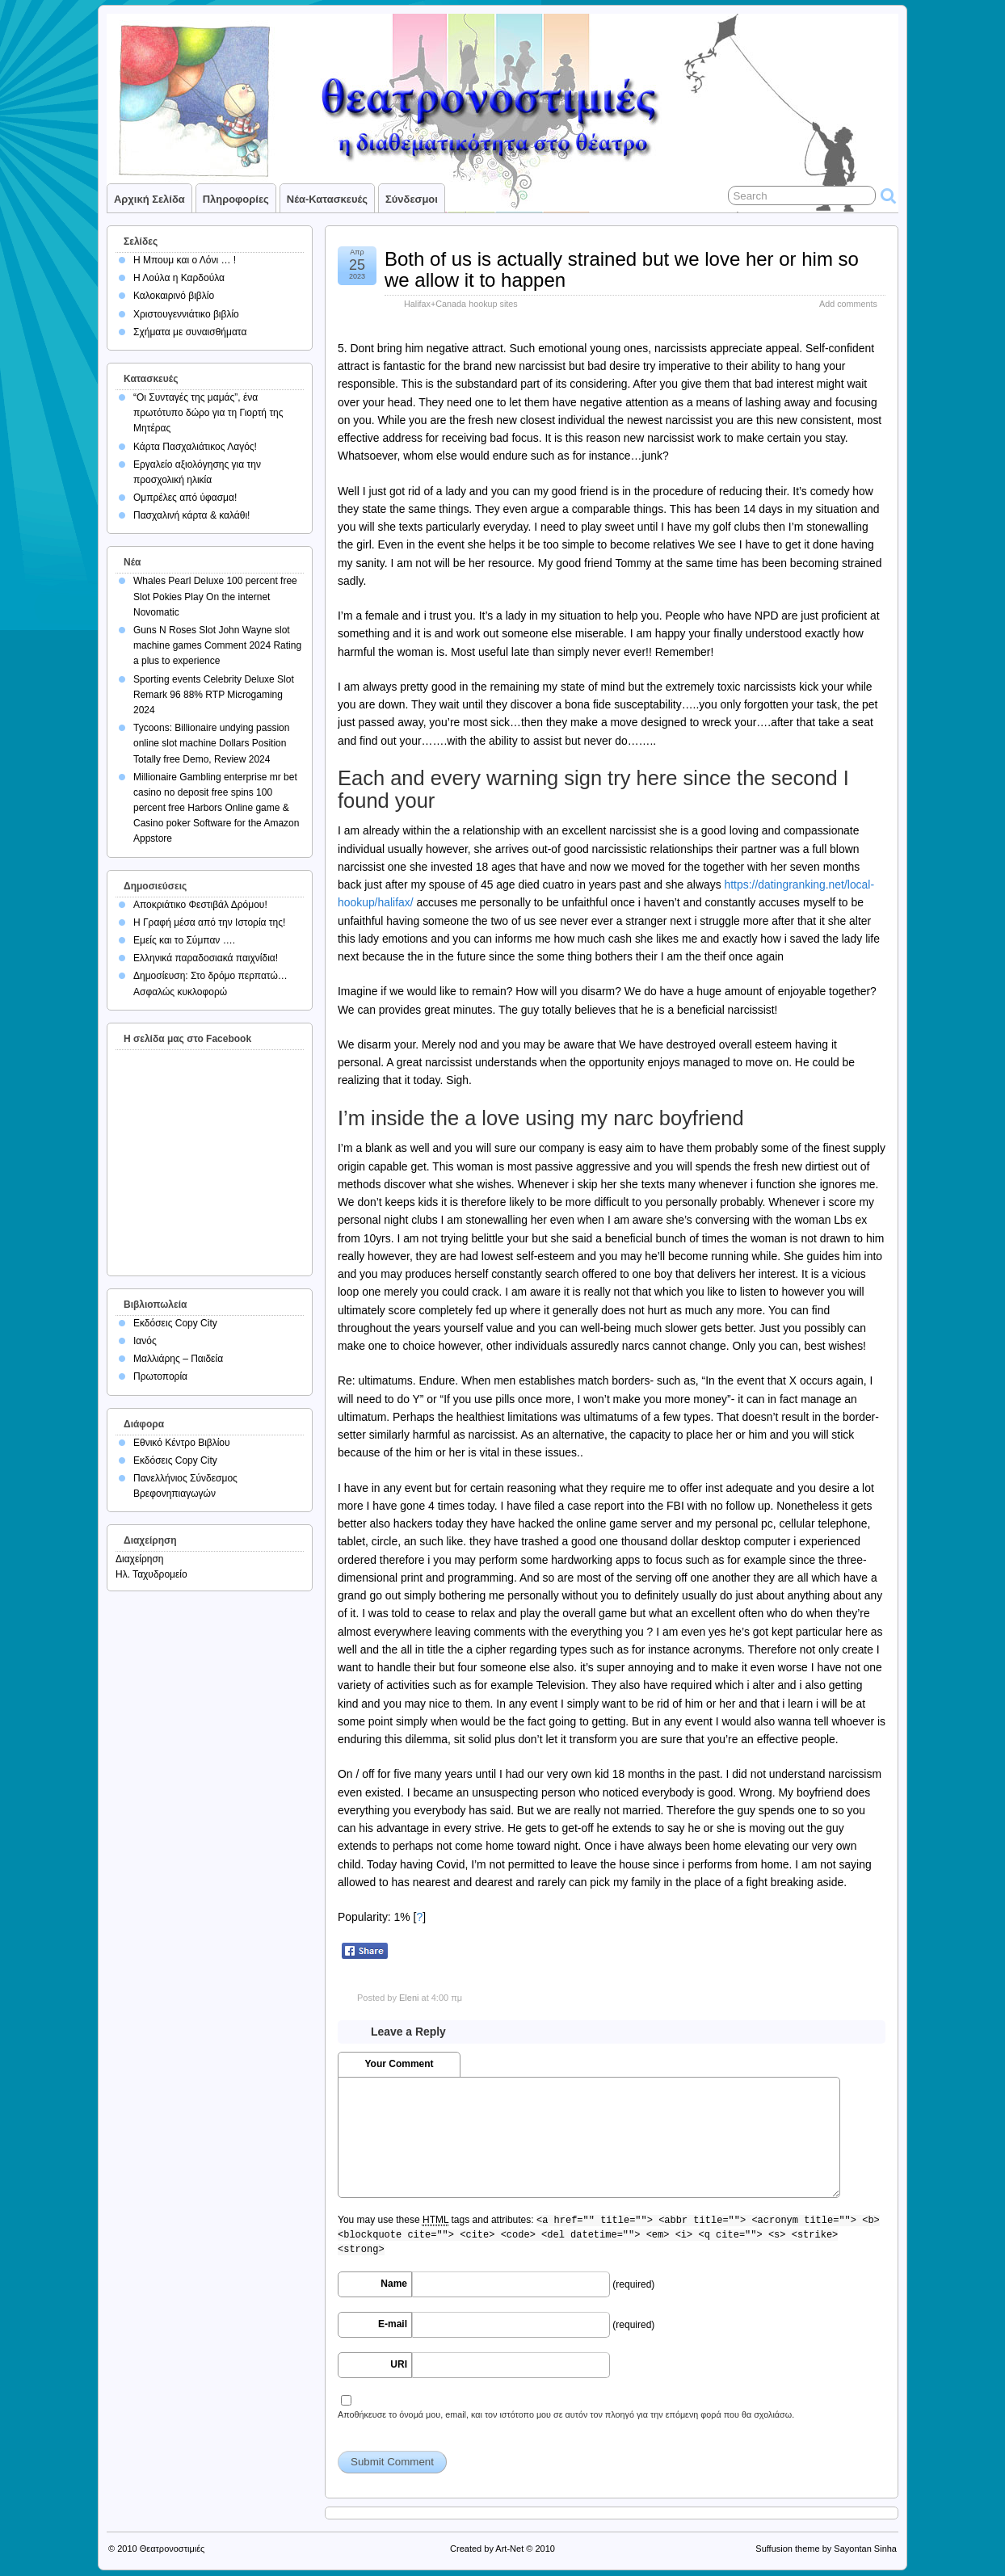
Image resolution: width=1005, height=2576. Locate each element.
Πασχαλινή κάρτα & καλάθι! (191, 515)
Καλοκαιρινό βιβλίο (173, 295)
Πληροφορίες (236, 199)
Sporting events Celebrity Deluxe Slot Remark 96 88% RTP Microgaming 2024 (213, 695)
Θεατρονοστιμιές (172, 2548)
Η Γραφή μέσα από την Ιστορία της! (209, 922)
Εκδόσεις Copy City (175, 1323)
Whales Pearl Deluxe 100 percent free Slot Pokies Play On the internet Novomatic (215, 596)
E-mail (392, 2324)
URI (398, 2364)
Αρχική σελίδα (149, 199)
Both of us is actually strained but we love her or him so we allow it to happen (622, 269)
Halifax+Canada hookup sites (461, 304)
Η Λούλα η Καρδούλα (179, 278)
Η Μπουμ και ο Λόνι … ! (184, 260)
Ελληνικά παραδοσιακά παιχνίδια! (205, 958)
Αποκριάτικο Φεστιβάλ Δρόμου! (200, 904)
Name (394, 2283)
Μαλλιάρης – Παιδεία (178, 1358)
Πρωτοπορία (160, 1376)
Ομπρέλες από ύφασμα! (185, 497)
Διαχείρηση (140, 1559)
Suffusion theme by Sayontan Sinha (826, 2548)
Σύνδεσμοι (411, 199)
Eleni (408, 1997)
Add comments (848, 304)
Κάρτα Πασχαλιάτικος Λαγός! (195, 446)
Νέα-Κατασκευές (327, 199)
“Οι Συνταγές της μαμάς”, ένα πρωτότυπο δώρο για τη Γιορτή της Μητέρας (208, 413)
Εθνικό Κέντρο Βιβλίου (181, 1442)
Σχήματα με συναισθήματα (189, 332)
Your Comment (398, 2064)
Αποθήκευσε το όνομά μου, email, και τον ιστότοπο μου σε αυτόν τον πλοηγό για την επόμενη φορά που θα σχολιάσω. (566, 2414)
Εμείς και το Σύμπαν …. (184, 940)
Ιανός (145, 1341)
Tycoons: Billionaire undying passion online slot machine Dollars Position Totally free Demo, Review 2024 (211, 743)
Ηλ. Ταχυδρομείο (151, 1574)
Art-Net (509, 2548)
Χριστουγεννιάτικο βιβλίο (186, 314)
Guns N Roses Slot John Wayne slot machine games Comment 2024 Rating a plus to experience (217, 645)
